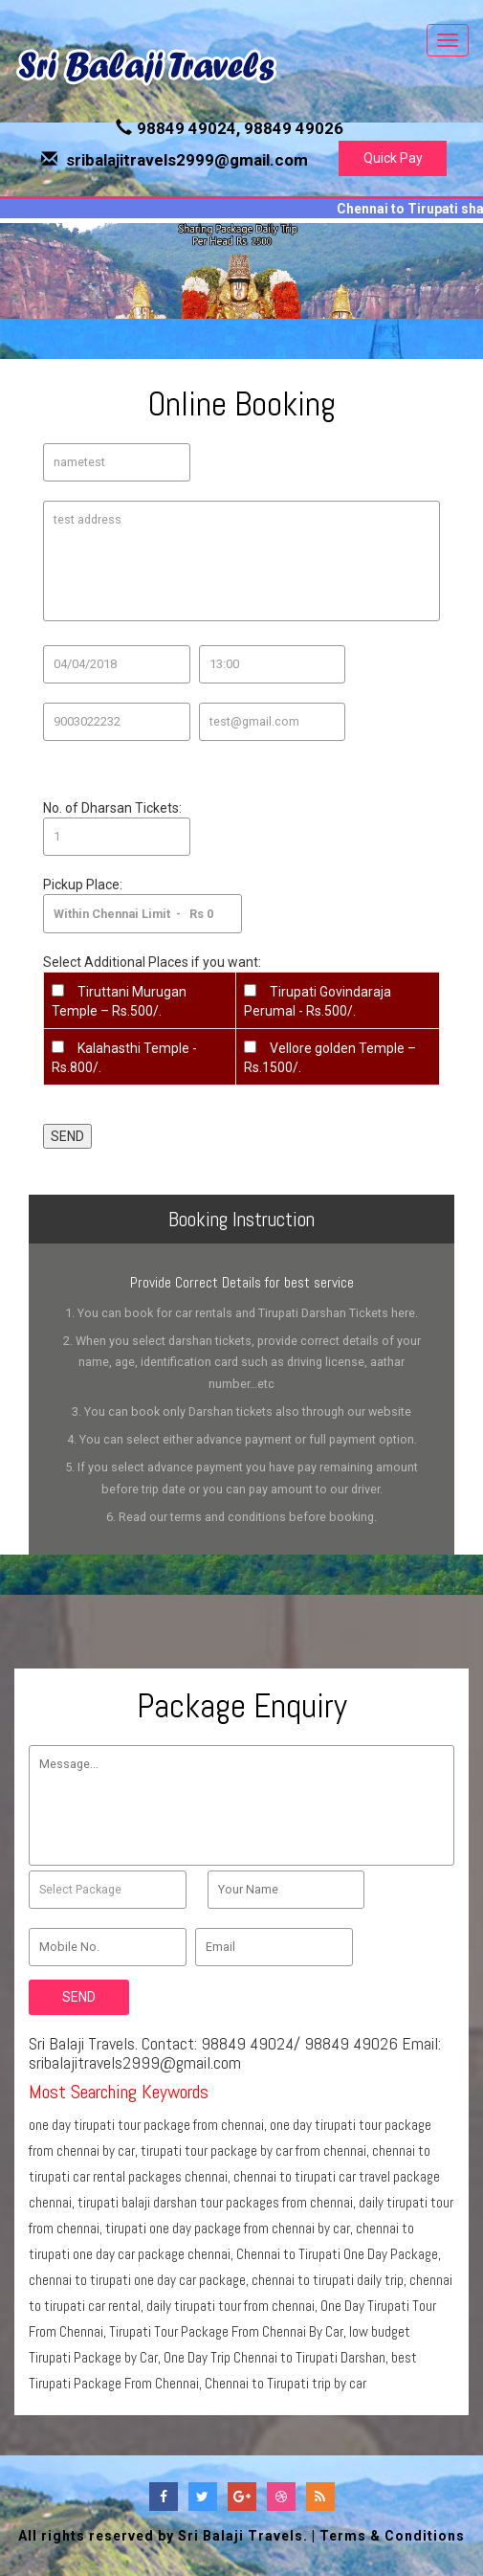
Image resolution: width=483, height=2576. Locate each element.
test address (241, 561)
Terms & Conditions (392, 2535)
